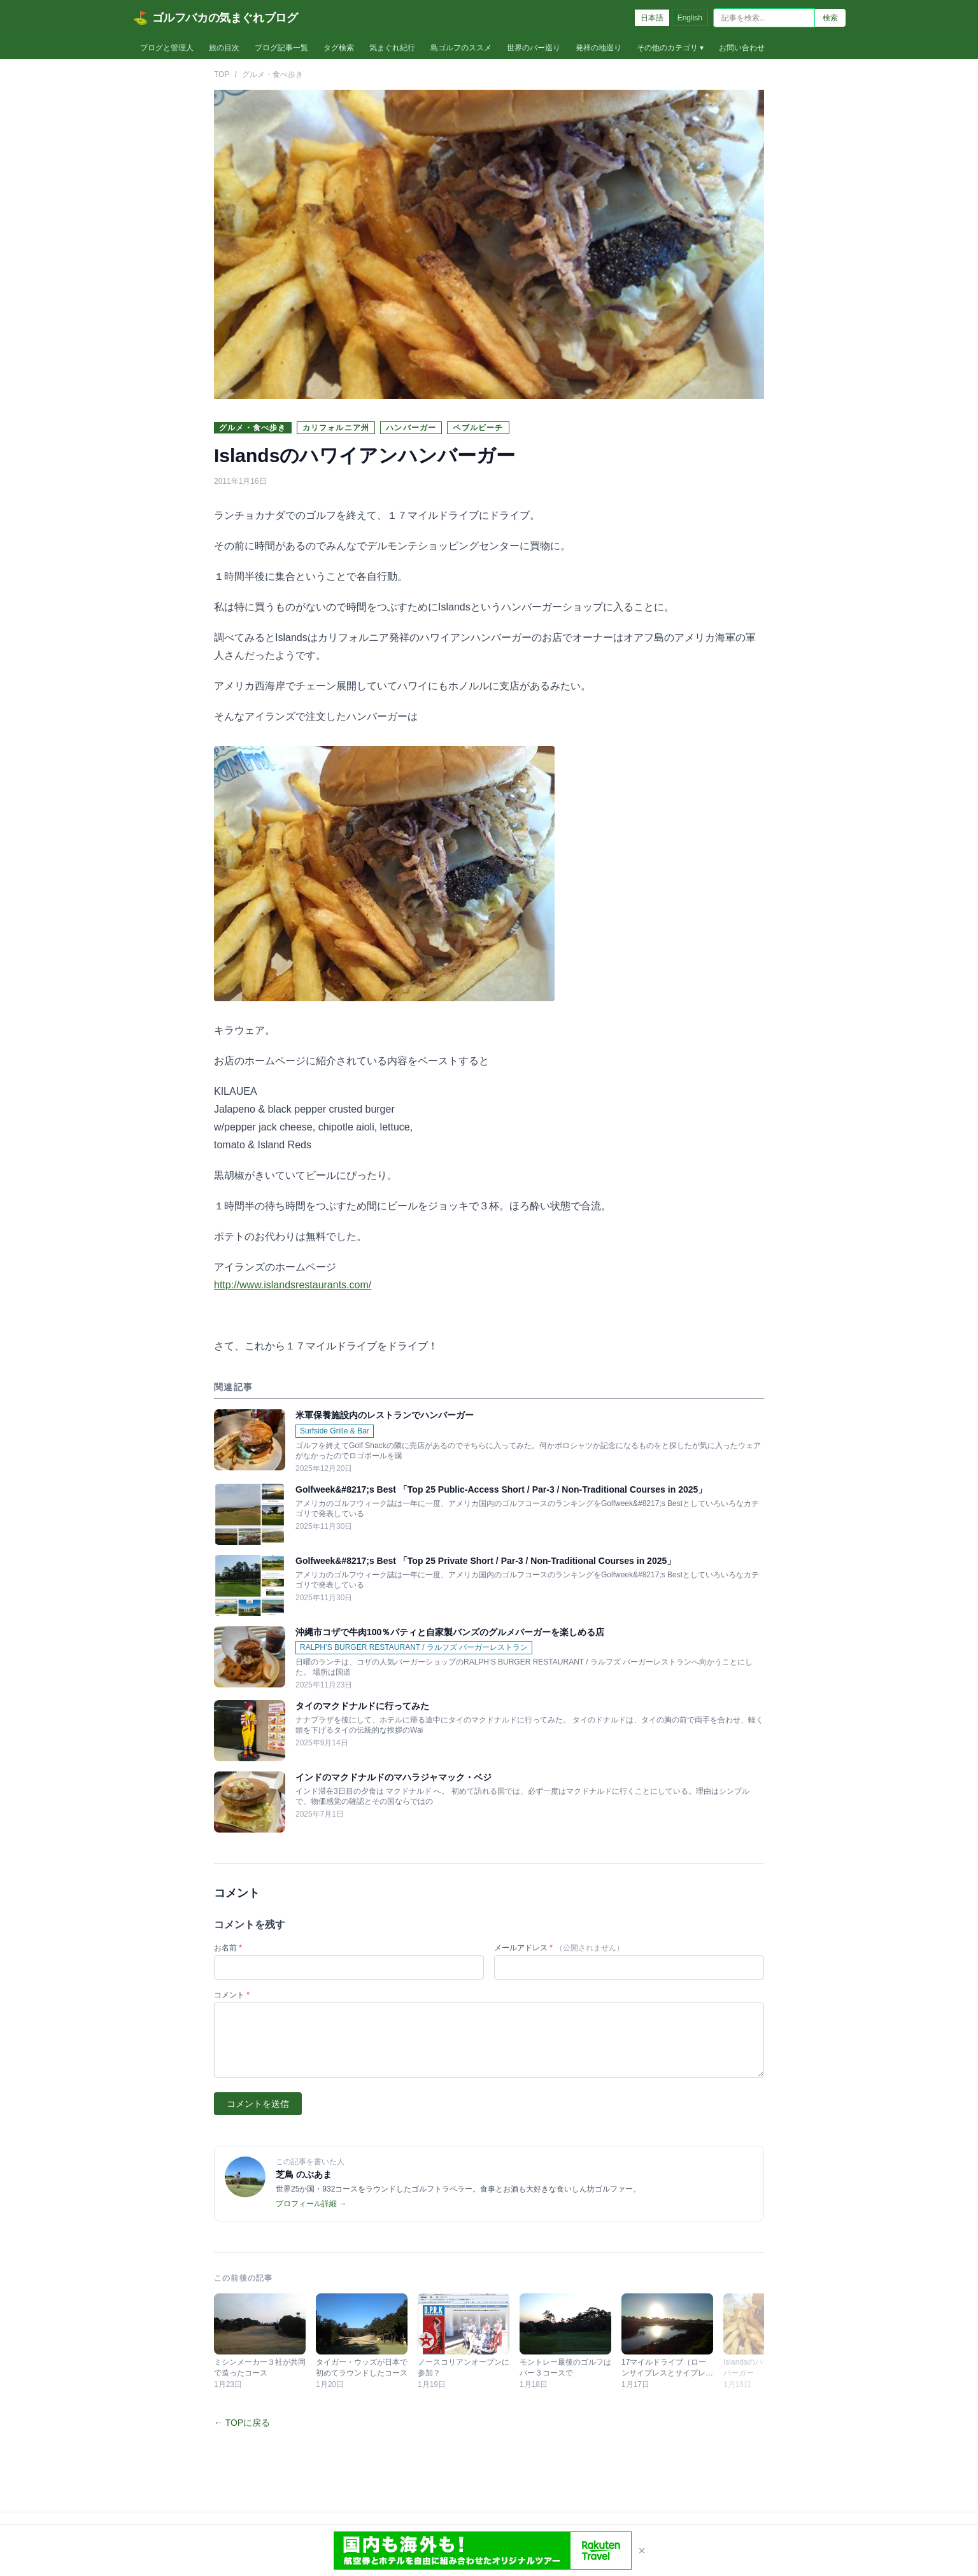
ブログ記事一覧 (281, 47)
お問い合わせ (742, 47)
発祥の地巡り (598, 47)
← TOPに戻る (242, 2423)
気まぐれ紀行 (392, 47)
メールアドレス (559, 1947)
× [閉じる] (642, 2550)
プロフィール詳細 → (311, 2203)
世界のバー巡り (533, 47)
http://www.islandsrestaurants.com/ (292, 1284)
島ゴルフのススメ (461, 47)
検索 (830, 17)
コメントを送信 (258, 2104)
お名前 (228, 1947)
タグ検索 (338, 47)
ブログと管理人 (167, 47)
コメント (232, 1994)
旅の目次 (224, 47)
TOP (221, 74)
